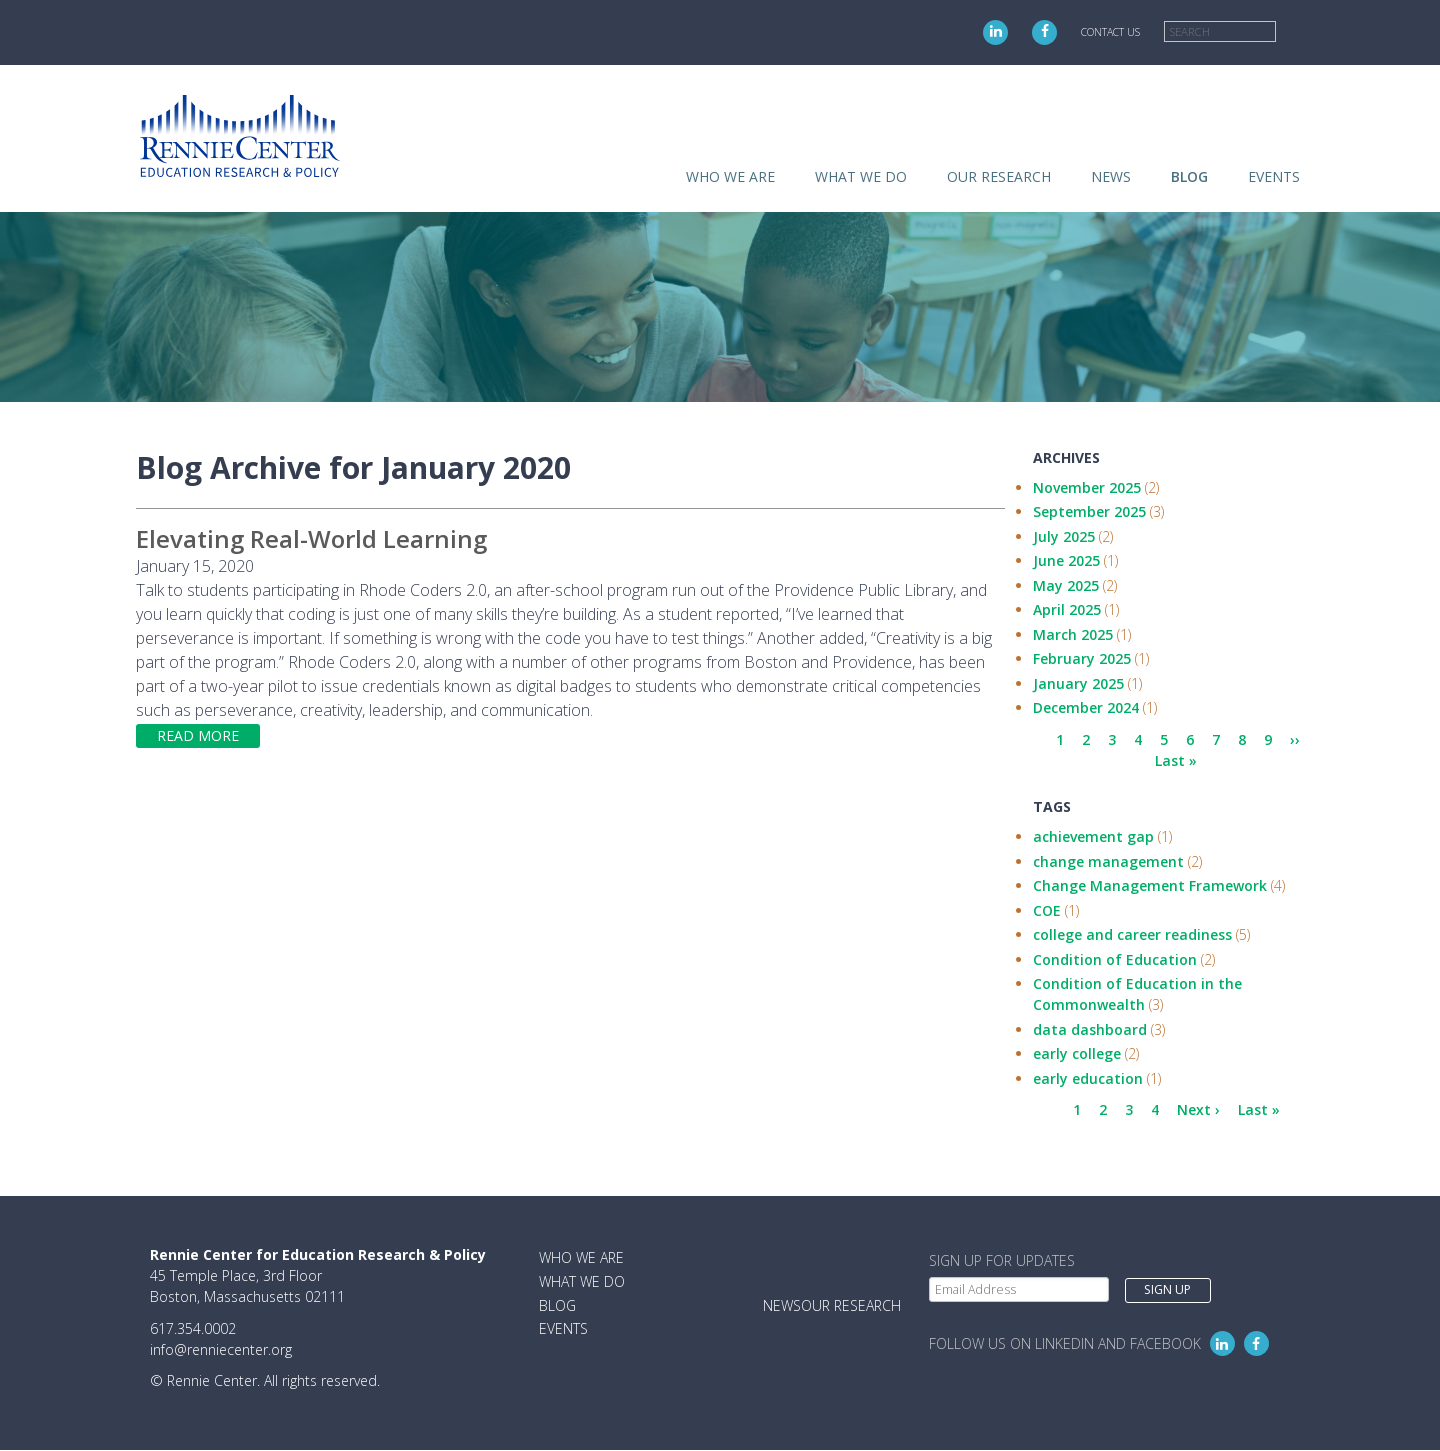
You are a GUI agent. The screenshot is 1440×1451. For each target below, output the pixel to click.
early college (1077, 1053)
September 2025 (1089, 511)
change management (1108, 861)
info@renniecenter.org (221, 1349)
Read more (198, 735)
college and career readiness (1132, 934)
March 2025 (1073, 634)
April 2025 (1067, 609)
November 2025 (1087, 487)
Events (1274, 176)
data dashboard (1090, 1029)
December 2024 (1086, 707)
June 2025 (1066, 560)
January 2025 (1078, 683)
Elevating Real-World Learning (311, 538)
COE (1047, 910)
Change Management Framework (1150, 885)
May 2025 (1066, 585)
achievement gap (1093, 836)
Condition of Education (1115, 959)
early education (1088, 1078)
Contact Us (1110, 32)
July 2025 (1064, 536)
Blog (1189, 176)
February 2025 (1082, 658)
